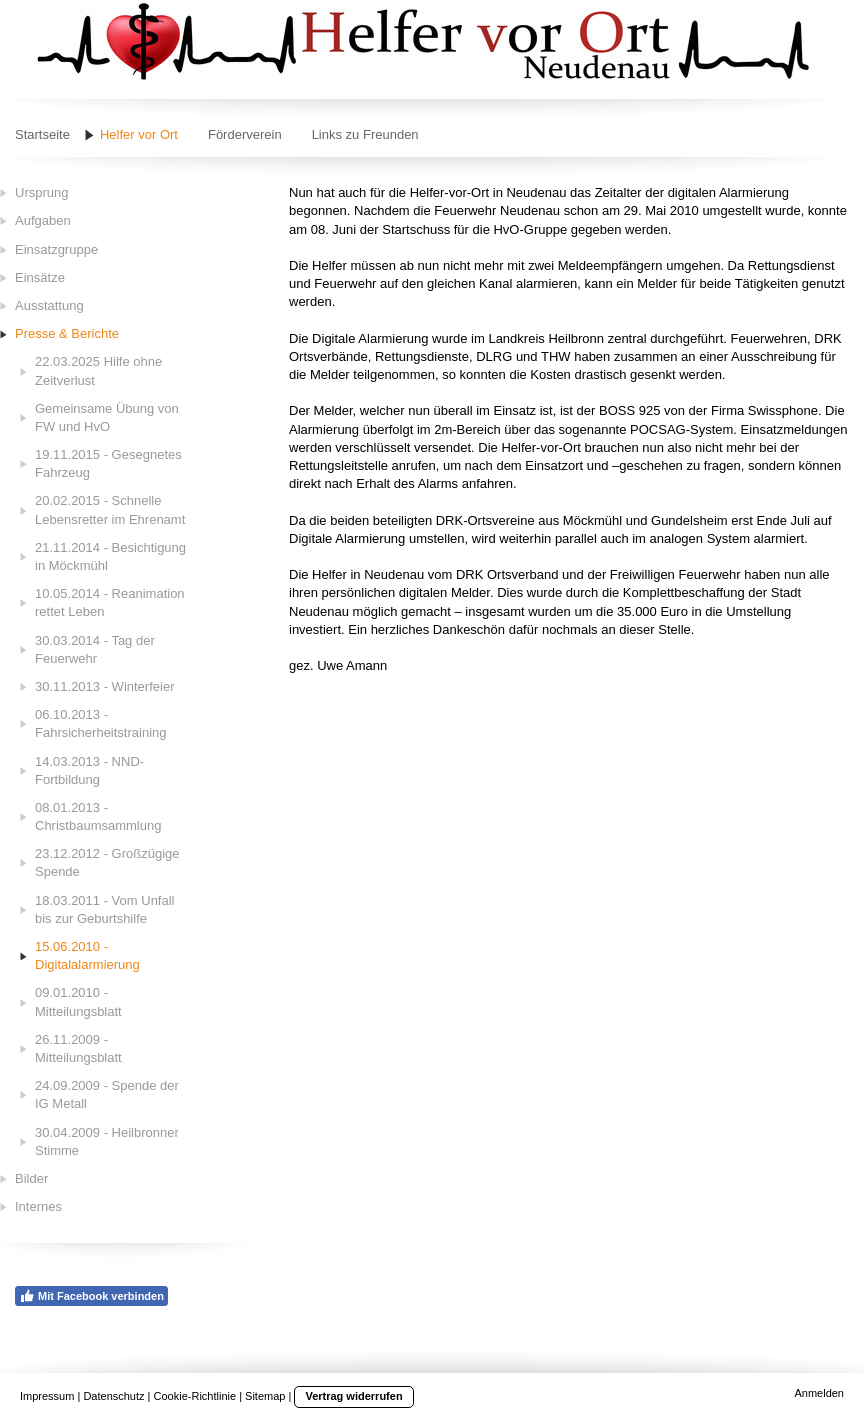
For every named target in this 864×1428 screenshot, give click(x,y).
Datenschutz (113, 1396)
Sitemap (265, 1396)
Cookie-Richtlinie (195, 1396)
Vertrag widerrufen (353, 1396)
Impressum (47, 1396)
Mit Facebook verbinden (91, 1296)
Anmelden (819, 1393)
